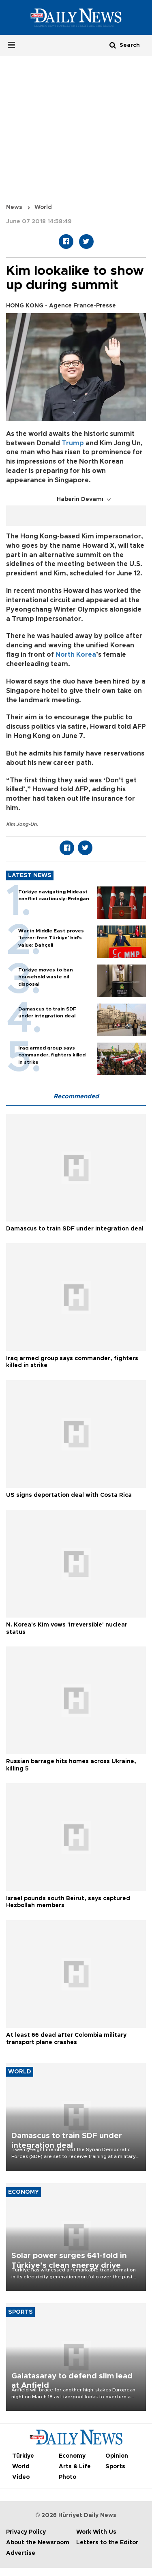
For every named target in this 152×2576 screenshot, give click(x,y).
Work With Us (96, 2532)
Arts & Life (75, 2466)
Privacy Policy (26, 2532)
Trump (73, 443)
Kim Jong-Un (21, 824)
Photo (67, 2477)
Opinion (116, 2456)
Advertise (20, 2553)
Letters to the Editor (107, 2543)
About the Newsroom (37, 2543)
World (43, 207)
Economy (72, 2456)
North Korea (76, 654)
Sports (115, 2466)
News (14, 207)
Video (21, 2477)
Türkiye (23, 2456)
